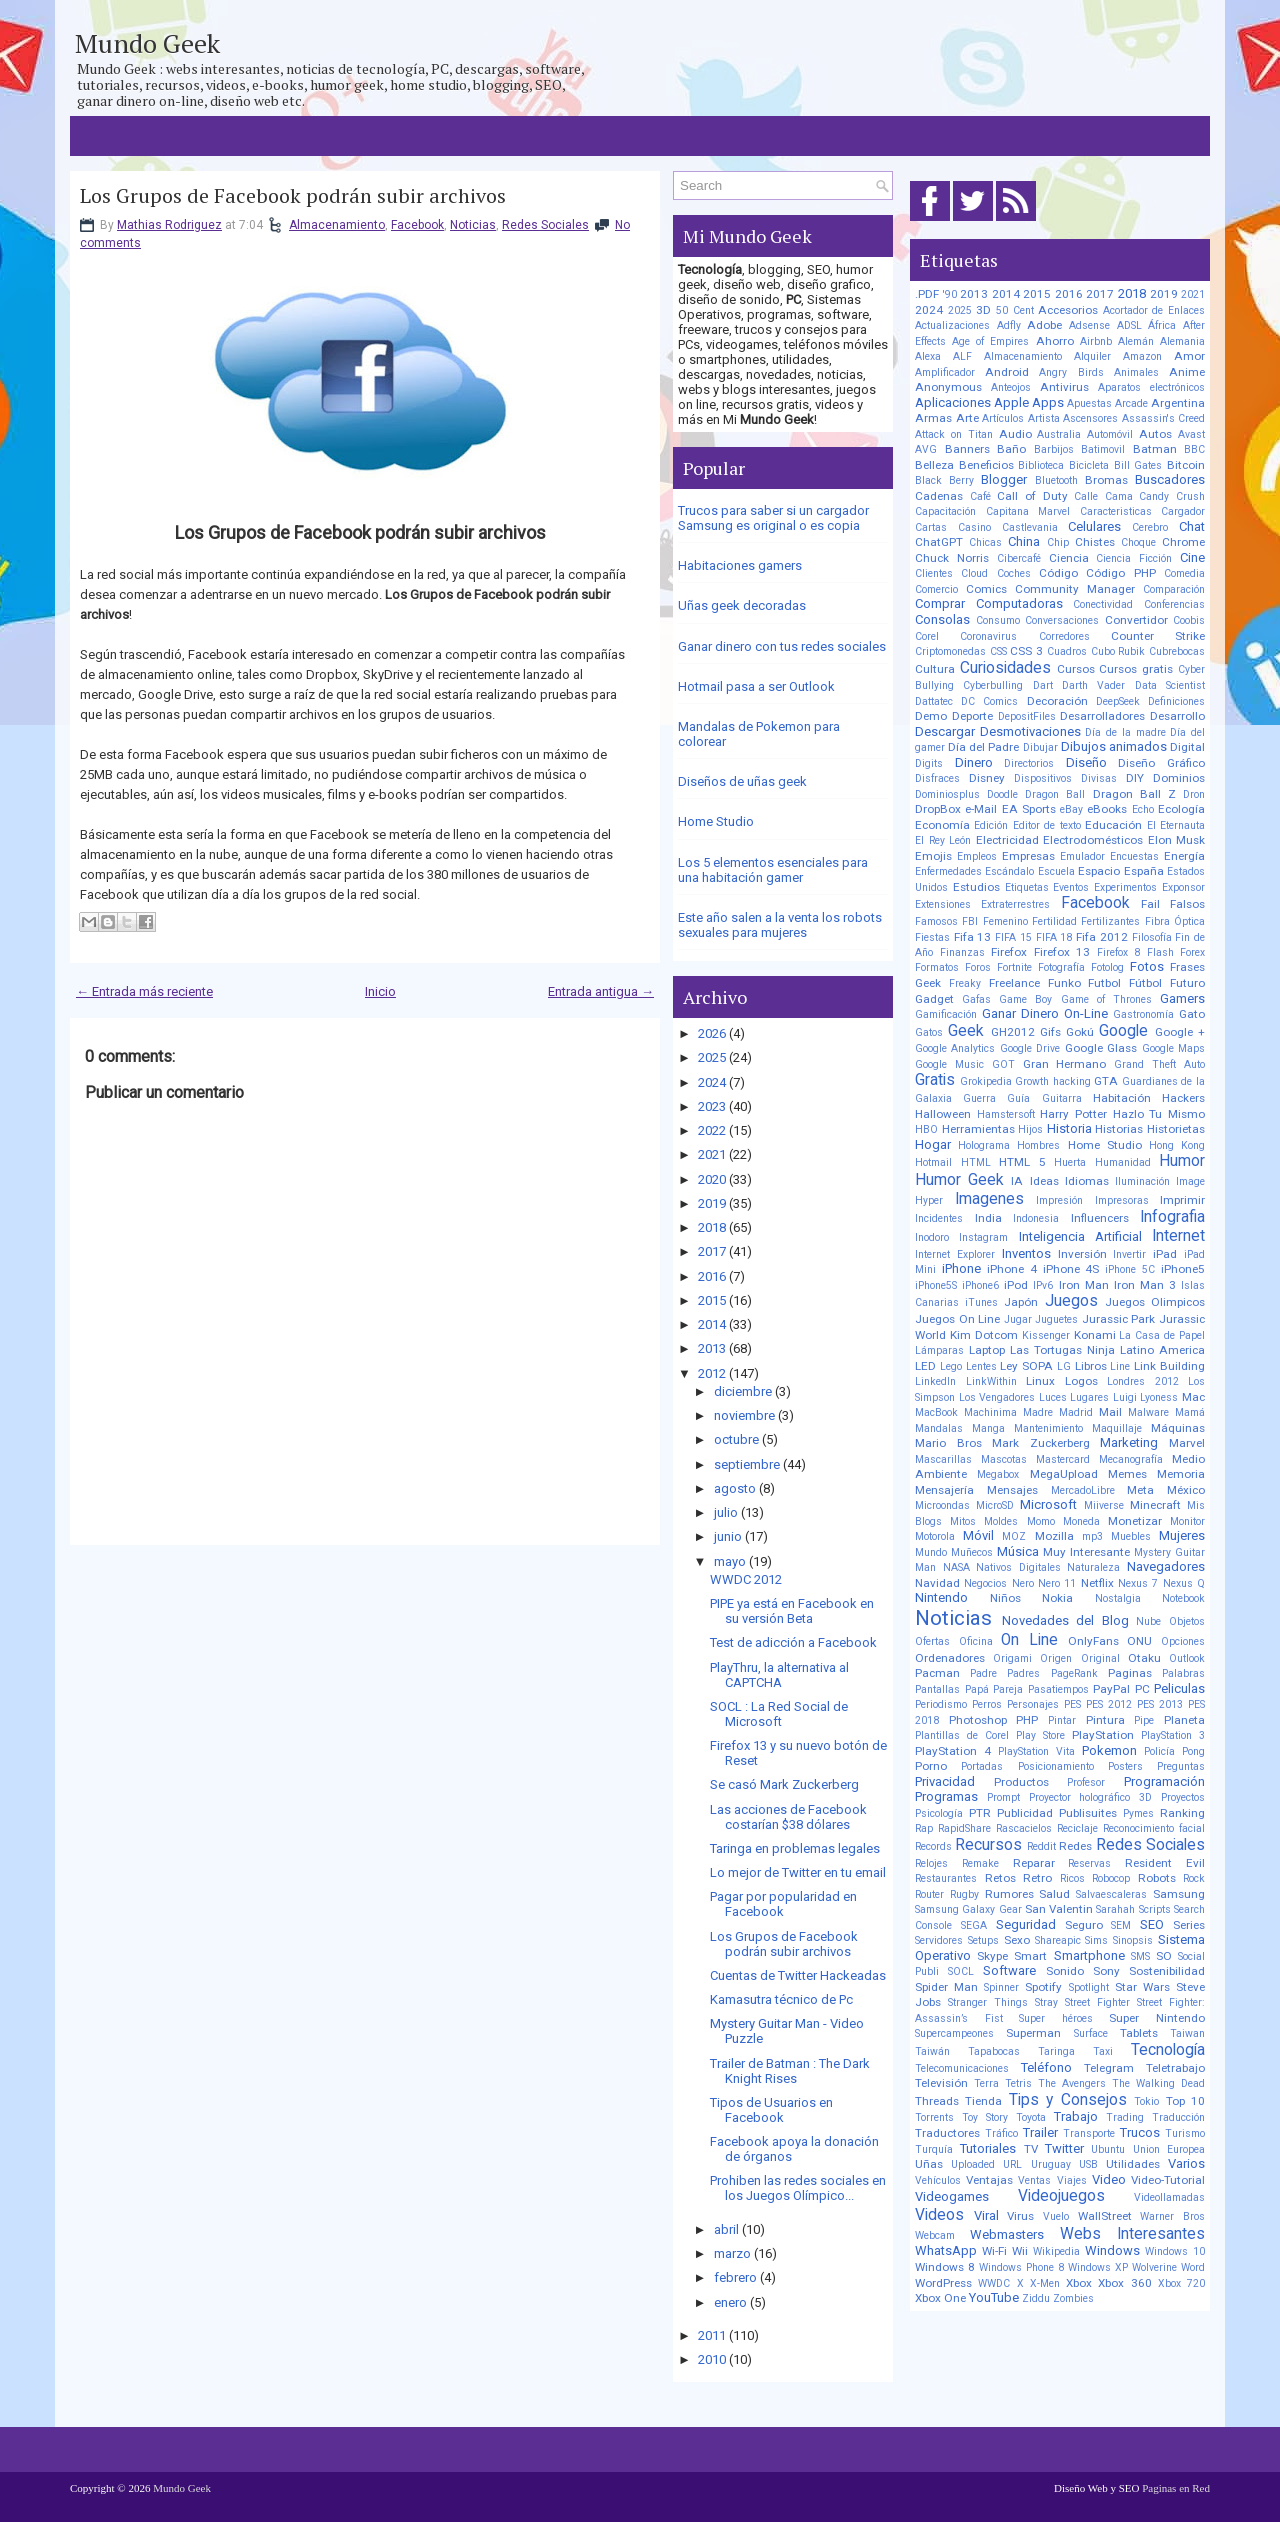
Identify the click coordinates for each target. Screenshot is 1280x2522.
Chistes (1095, 542)
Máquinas (1178, 1428)
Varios (1186, 2163)
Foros (978, 967)
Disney (987, 778)
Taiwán (932, 2051)
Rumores (1009, 1894)
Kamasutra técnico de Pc (781, 1999)
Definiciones (1176, 701)
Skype (992, 1956)
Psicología (939, 1813)
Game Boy (1025, 999)
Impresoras (1122, 1200)
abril (726, 2229)
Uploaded (973, 2164)
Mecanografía (1131, 1459)
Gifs (1050, 1032)
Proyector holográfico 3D (1091, 1797)
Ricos (1072, 1878)
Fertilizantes (1110, 921)
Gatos (929, 1032)
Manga (988, 1428)
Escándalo (1009, 871)
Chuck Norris (952, 558)
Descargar (945, 731)
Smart (1030, 1956)
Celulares (1094, 526)
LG (1064, 1366)
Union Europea (1169, 2149)
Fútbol (1145, 983)
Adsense (1089, 325)
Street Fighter (1097, 2002)
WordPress (943, 2283)
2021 (712, 1154)
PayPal (1111, 1689)
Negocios (985, 1583)
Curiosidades (1005, 668)
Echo (1143, 809)
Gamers (1182, 998)
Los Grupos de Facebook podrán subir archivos (293, 196)
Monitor (1187, 1521)
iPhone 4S (1071, 1269)
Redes (1075, 1846)
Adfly (1009, 325)
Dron (1194, 794)
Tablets (1139, 2033)
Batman (1155, 449)
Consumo (998, 620)
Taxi (1103, 2051)
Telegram (1109, 2068)
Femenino (1005, 921)
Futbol (1104, 983)
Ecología (1181, 809)
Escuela (1056, 871)
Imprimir (1182, 1200)
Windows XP (1098, 2267)
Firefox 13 (1062, 952)
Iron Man (1084, 1285)
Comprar (940, 603)
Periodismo (941, 1704)
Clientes (934, 573)
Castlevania (1030, 527)
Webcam (935, 2235)
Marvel (1187, 1443)
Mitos (963, 1521)
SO (1164, 1956)
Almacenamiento (337, 225)
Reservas (1089, 1863)
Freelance (1014, 983)
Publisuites (1088, 1813)
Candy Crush (1172, 496)
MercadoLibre (1083, 1490)
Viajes (1072, 2180)
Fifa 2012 (1102, 937)
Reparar (1034, 1863)
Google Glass (1101, 1048)
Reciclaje (1077, 1828)
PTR (980, 1813)
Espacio (1099, 871)
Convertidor (1136, 620)
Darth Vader (1093, 685)
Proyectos (1183, 1797)
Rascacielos (1024, 1828)
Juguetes (1056, 1319)
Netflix (1097, 1583)
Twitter (1064, 2148)
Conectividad (1103, 604)
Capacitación (945, 511)
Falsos (1187, 904)
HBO (926, 1129)
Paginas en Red (1176, 2488)
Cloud (974, 573)
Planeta (1184, 1720)
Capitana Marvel (1028, 511)
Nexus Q (1184, 1583)
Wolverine (1154, 2267)
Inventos (1026, 1253)
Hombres (1038, 1145)
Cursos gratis (1136, 669)
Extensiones (943, 904)
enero (730, 2302)
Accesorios (1068, 310)
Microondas (942, 1505)
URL (1012, 2164)
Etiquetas (1027, 887)
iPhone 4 (1012, 1269)
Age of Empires (990, 341)
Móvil (978, 1535)
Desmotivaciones (1030, 731)
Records (933, 1846)
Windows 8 (945, 2267)
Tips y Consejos (1068, 2100)
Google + (1180, 1032)
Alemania (1182, 341)
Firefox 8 (1119, 952)
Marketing (1129, 1442)
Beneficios (986, 465)
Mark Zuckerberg (1041, 1443)
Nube (1148, 1621)
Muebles (1131, 1536)
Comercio (936, 589)
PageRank (1074, 1673)
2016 (712, 1276)
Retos (1000, 1878)
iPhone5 (1183, 1269)
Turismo (1185, 2133)
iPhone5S (936, 1285)
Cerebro (1150, 527)
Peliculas (1179, 1688)
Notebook (1183, 1598)
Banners (967, 449)
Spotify (1043, 1987)
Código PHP (1120, 573)
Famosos (936, 921)
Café (980, 496)
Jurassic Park (1119, 1319)
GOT (1003, 1064)
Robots (1157, 1878)
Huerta (1070, 1162)
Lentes (981, 1366)
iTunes (981, 1302)
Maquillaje (1117, 1428)
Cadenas (939, 496)
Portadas (982, 1766)
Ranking (1182, 1813)
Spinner (1001, 1987)
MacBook (936, 1412)
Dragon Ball (1055, 794)
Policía (1159, 1751)
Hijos (1030, 1129)
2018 (712, 1227)
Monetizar (1135, 1521)
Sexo (1017, 1940)
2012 (712, 1373)
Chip (1058, 542)
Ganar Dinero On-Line (1045, 1013)
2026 (712, 1033)
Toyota (1031, 2117)
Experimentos (1125, 887)
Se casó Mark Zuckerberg (784, 1784)
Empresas (1028, 856)
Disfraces (937, 778)
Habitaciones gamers (740, 565)
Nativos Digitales (1018, 1567)
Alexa (928, 356)
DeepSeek (1118, 701)
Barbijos (1054, 449)
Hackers (1183, 1098)
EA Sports (1029, 809)
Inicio (380, 991)
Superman (1033, 2033)
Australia (1059, 434)
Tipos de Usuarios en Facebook (771, 2110)
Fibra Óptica (1175, 921)
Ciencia (1069, 558)
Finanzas (962, 952)
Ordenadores (950, 1658)
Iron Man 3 (1145, 1285)
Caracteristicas (1116, 511)
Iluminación (1142, 1181)
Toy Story (985, 2117)
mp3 (1092, 1536)
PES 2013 (1160, 1704)
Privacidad (945, 1781)
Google (1123, 1031)
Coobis (1189, 620)
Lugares (1089, 1397)
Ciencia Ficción (1134, 558)
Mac (1193, 1397)
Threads (937, 2101)
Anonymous (948, 387)
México (1186, 1490)
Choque (1138, 542)
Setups (983, 1940)
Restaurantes (946, 1878)
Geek (966, 1031)
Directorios (1029, 763)
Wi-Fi (994, 2251)
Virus (1020, 2216)
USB (1088, 2164)
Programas (946, 1796)
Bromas (1106, 480)
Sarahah (1115, 1909)
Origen (1056, 1658)
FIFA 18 (1054, 937)
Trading (1125, 2117)
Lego (951, 1366)
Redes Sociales (545, 225)
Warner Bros (1172, 2216)
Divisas (1099, 778)
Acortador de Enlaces (1154, 310)
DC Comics (989, 701)
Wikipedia (1056, 2251)
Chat (1192, 526)
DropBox (938, 809)
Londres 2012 (1143, 1381)
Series (1189, 1925)
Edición (991, 825)
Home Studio (716, 821)
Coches (1014, 573)
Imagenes (989, 1199)
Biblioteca (1041, 465)
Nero (1023, 1583)
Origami (1012, 1658)
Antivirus (1064, 387)
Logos (1081, 1381)
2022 (712, 1130)
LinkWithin (991, 1381)
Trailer (1040, 2132)
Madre (1038, 1412)
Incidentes (939, 1218)
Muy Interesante (1086, 1552)
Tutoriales (988, 2148)
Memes (1127, 1474)
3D (983, 310)
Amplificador (945, 372)
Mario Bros (948, 1443)
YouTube (994, 2297)
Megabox (998, 1474)
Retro (1037, 1878)
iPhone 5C (1130, 1269)
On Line (1029, 1640)
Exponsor (1183, 887)
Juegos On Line (957, 1319)
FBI (970, 921)
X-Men (1045, 2283)
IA (1017, 1181)
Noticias (473, 225)
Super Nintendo (1157, 2018)
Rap (924, 1828)
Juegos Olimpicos (1155, 1302)
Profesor (1086, 1782)
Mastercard (1063, 1459)
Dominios (1179, 778)
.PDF (927, 294)
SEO (1152, 1924)
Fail (1150, 904)
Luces (1053, 1397)
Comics (986, 589)
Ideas (1044, 1181)
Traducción (1178, 2117)
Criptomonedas (950, 651)
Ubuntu (1108, 2149)
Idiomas (1087, 1181)
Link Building (1169, 1366)
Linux (1040, 1381)
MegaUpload (1064, 1474)
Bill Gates (1138, 465)
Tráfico (1001, 2133)
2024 (712, 1082)
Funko (1064, 983)
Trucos (1140, 2132)
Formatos (937, 967)
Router (929, 1894)
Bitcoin (1186, 465)
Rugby (964, 1894)
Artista (1044, 418)
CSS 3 (1026, 651)
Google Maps (1173, 1048)
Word (1193, 2267)
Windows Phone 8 (1021, 2267)
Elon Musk (1177, 840)
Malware (1148, 1412)
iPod (1016, 1285)
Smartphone (1089, 1955)
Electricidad (1007, 840)
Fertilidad (1054, 921)
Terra (986, 2083)
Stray (1046, 2002)
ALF (962, 356)
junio (728, 1536)
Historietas (1176, 1129)
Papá (977, 1689)
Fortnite (1014, 967)
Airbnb (1096, 341)
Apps (1048, 402)
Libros (1091, 1366)
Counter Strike (1158, 636)
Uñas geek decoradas (742, 605)
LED (925, 1366)
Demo (931, 716)
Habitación (1122, 1098)
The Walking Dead (1158, 2083)
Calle (1086, 496)
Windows (1112, 2250)
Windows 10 (1175, 2251)
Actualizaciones (952, 325)
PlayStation (1103, 1735)
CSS (998, 651)
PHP (1027, 1720)
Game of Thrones (1106, 999)
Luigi (1125, 1397)
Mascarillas (943, 1459)
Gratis (935, 1080)
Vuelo (1056, 2216)
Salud (1054, 1894)
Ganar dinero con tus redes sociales (782, 646)
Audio (1015, 434)
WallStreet (1105, 2216)
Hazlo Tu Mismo (1159, 1114)
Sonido (1065, 1971)
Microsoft (1048, 1504)
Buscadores (1170, 479)
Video (1109, 2179)
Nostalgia (1118, 1598)
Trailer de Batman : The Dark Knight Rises (790, 2071)
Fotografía (1061, 967)
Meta (1140, 1490)
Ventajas (989, 2180)
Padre (983, 1673)
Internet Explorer (955, 1254)
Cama (1119, 496)
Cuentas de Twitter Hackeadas (798, 1975)
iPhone (961, 1268)
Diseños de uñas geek (742, 781)
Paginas (1130, 1673)
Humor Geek (959, 1180)
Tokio (1146, 2101)
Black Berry (944, 480)
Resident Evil (1165, 1863)
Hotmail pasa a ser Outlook (756, 686)
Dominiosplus (947, 794)
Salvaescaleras (1111, 1894)
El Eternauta (1176, 825)
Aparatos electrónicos (1151, 387)
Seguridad (1026, 1924)
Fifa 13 (973, 937)
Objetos (1187, 1621)
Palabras (1183, 1673)
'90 (950, 294)
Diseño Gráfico (1161, 763)
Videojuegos (1061, 2196)
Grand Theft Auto (1159, 1064)
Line (1120, 1366)
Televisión (941, 2083)
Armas (933, 418)
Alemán (1136, 341)
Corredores (1064, 636)
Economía (942, 825)
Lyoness (1159, 1397)
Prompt (1003, 1797)
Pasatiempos (1058, 1689)
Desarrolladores (1102, 716)
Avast (1191, 434)
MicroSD (995, 1505)
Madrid (1076, 1412)
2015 (712, 1300)
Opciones (1183, 1641)
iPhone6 (980, 1285)
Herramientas (978, 1129)
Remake (980, 1863)
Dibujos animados (1114, 746)
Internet (1178, 1236)
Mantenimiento (1048, 1428)
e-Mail (981, 809)
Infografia (1172, 1217)
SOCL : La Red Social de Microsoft (779, 1714)
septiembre (747, 1464)
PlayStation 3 (1173, 1735)
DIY (1135, 778)
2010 (712, 2359)
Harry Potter (1073, 1114)
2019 (712, 1203)
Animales (1136, 372)
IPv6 (1043, 1285)
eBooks (1107, 809)
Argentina (1178, 403)
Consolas (942, 619)
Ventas (1034, 2180)
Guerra (979, 1098)
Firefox (1009, 952)
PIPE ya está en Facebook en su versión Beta (792, 1611)
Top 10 (1185, 2101)
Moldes (1001, 1521)
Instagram (983, 1237)
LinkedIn (935, 1381)
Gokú (1080, 1032)
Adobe (1044, 325)
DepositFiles (1027, 716)
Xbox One (940, 2298)
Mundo (931, 1552)
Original (1100, 1658)
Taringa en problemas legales (795, 1848)
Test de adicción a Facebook (793, 1642)
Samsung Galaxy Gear (968, 1909)
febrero (735, 2277)
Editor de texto (1047, 825)
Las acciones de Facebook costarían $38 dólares (788, 1817)
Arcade (1131, 403)
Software (1009, 1970)
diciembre (743, 1391)
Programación (1164, 1781)
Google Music (949, 1064)
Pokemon (1109, 1750)
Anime (1187, 372)
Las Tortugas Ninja (1062, 1350)
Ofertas (932, 1641)
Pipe (1144, 1720)
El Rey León (943, 840)
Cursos (1076, 669)
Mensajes (1012, 1490)
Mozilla (1054, 1536)
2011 (712, 2335)
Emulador (1082, 856)
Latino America (1162, 1350)
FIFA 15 (1013, 937)
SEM (1121, 1925)
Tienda (983, 2101)
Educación (1113, 825)
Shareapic (1058, 1940)
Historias (1119, 1129)
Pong (1193, 1751)
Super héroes (1056, 2018)
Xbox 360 (1124, 2283)
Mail (1110, 1412)
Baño (1011, 449)
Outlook (1187, 1658)
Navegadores (1166, 1566)
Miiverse (1104, 1505)
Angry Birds (1071, 372)
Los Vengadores (997, 1397)
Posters (1125, 1766)
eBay (1071, 809)
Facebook (417, 225)
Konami (1095, 1335)
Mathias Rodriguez (169, 225)
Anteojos (1011, 387)
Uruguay (1051, 2164)
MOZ (1014, 1536)
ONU (1139, 1641)
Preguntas (1181, 1766)
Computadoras (1019, 603)
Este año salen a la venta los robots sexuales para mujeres (780, 925)
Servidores (939, 1940)
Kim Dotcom (984, 1335)
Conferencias (1174, 604)
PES (1072, 1704)
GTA (1106, 1081)
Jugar (1018, 1319)
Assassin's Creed (1164, 418)
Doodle (1002, 794)
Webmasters (1007, 2234)
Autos (1155, 434)
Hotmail (933, 1162)
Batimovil (1103, 449)
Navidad (937, 1583)
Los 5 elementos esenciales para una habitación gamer (773, 870)
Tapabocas (994, 2051)
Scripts (1155, 1909)
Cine (1192, 557)
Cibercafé (1019, 558)
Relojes (931, 1863)
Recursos (988, 1845)
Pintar (1062, 1720)
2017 (712, 1251)
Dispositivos (1043, 778)
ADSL (1129, 325)
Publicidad (1025, 1813)
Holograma (984, 1145)
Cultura (935, 669)
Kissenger (1046, 1335)
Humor (1182, 1161)
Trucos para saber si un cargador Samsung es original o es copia (773, 518)
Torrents (934, 2117)
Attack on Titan (954, 434)
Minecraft (1155, 1505)
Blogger (1004, 479)
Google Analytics (955, 1048)
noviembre (744, 1415)
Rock (1194, 1878)
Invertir (1129, 1254)
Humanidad (1123, 1162)
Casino (974, 527)
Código (1058, 573)
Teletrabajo (1175, 2068)
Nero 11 (1057, 1583)
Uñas (929, 2164)
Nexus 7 (1138, 1583)
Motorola (935, 1536)
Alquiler (1092, 356)
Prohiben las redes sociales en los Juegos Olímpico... (798, 2188)
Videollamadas (1169, 2197)
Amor (1189, 356)
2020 (712, 1179)
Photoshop (978, 1720)
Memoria (1181, 1474)
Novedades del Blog (1065, 1620)
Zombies (1073, 2298)
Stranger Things (988, 2002)
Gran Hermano (1065, 1064)
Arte (967, 418)
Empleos (977, 856)
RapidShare (964, 1828)
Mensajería (944, 1490)
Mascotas (1004, 1459)
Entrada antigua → (601, 991)
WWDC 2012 (746, 1579)
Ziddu (1036, 2298)
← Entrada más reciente (144, 991)
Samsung (1179, 1894)
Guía (1018, 1098)
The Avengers (1072, 2083)
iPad (1165, 1254)
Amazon (1142, 356)
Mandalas (939, 1428)
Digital (1187, 747)
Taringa (1056, 2051)
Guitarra (1062, 1098)
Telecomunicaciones (962, 2068)
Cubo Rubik (1118, 651)
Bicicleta (1089, 465)
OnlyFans (1093, 1641)
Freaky (965, 983)
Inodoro (932, 1237)
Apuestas (1089, 403)
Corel (927, 636)
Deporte (972, 716)
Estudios (976, 887)
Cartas (931, 527)
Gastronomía (1143, 1014)
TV (1031, 2149)
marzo (732, 2253)
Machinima (990, 1412)
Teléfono (1046, 2067)
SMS (1140, 1956)
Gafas (976, 999)
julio (726, 1512)
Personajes (1033, 1704)
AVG (926, 449)
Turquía (934, 2149)
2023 (712, 1106)
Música (1018, 1551)
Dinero (974, 762)
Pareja (1008, 1689)
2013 (712, 1348)
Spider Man (946, 1987)
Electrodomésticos (1093, 840)
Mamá (1190, 1412)
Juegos (1071, 1301)
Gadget (934, 999)
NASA (956, 1567)
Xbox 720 (1181, 2283)
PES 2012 (1109, 1704)
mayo (730, 1561)
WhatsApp (946, 2250)
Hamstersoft (1006, 1114)
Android (1007, 372)
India (988, 1218)
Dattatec (934, 701)
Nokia (1057, 1598)
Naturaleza (1093, 1567)
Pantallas (937, 1689)
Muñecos (972, 1552)
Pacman (937, 1673)
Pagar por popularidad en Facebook (783, 1904)
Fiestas (932, 937)
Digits (929, 763)
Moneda (1081, 1521)
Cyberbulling (993, 685)
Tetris (1018, 2083)
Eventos (1071, 887)
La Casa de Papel (1162, 1335)
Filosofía (1152, 937)
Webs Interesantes (1132, 2234)
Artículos (1003, 418)
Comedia (1184, 573)
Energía (1184, 856)
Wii (1020, 2251)
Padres (1023, 1673)
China (1024, 541)
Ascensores (1090, 418)
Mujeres (1182, 1535)
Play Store (1040, 1735)
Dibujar (1040, 747)
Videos (939, 2215)
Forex (1192, 952)
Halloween (943, 1114)
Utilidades (1133, 2164)
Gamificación (946, 1014)
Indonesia (1036, 1218)
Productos (1021, 1782)
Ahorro (1055, 341)
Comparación (1174, 589)
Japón (1021, 1302)
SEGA (974, 1925)
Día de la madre (1125, 732)
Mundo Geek (147, 43)
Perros (987, 1704)
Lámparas (939, 1350)
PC (1142, 1689)
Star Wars (1142, 1987)
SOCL (961, 1971)
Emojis (933, 856)
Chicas (985, 542)
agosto (735, 1488)
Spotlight (1089, 1987)
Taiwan (1187, 2033)
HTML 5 (1022, 1162)
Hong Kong (1177, 1145)
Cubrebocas (1177, 651)
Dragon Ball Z (1134, 794)
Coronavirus (988, 636)
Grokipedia (986, 1081)
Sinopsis (1133, 1940)
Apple (1011, 402)
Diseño (1086, 762)
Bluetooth (1056, 480)
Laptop (987, 1350)
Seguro (1084, 1925)
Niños (1005, 1598)
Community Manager (1075, 589)
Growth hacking (1053, 1081)
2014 (712, 1324)
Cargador (1183, 511)
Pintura (1105, 1720)
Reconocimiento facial (1154, 1828)
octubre (736, 1439)
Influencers (1100, 1218)
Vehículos (938, 2180)
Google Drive (1030, 1048)
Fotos (1147, 966)
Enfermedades (948, 871)
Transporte (1089, 2133)
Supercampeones (954, 2033)
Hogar (933, 1144)
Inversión (1082, 1254)
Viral (986, 2215)
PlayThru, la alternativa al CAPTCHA (779, 1675)
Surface (1091, 2033)
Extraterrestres (1015, 904)
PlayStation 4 (953, 1751)
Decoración (1057, 701)
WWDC (994, 2283)
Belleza (934, 465)
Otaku (1144, 1658)
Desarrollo (1177, 716)
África (1162, 325)
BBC (1194, 449)
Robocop (1111, 1878)
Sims (1096, 1940)
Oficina (976, 1641)
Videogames (952, 2196)
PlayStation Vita (1036, 1751)
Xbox (1079, 2283)
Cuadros (1067, 651)
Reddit (1041, 1846)
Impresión (1059, 1200)
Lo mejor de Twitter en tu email (798, 1872)
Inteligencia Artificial (1080, 1236)
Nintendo (941, 1597)
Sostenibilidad (1167, 1971)
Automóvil (1110, 434)
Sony (1106, 1971)
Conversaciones (1062, 620)
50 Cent (1015, 310)
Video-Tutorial (1168, 2180)
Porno (931, 1766)
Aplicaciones (953, 402)
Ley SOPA (1026, 1366)
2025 (712, 1057)
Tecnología (1168, 2050)
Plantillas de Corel (962, 1735)
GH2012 (1013, 1032)
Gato (1192, 1014)
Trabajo (1076, 2116)
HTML (976, 1162)
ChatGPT (939, 542)
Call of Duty (1032, 496)
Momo (1041, 1521)
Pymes (1138, 1813)
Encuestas (1134, 856)
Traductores (947, 2133)
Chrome (1183, 542)
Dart (1043, 685)
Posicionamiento (1056, 1766)
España (1144, 871)
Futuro (1187, 983)
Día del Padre (983, 747)
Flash (1160, 952)
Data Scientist (1170, 685)
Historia (1069, 1128)
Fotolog (1107, 967)
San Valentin (1059, 1909)
